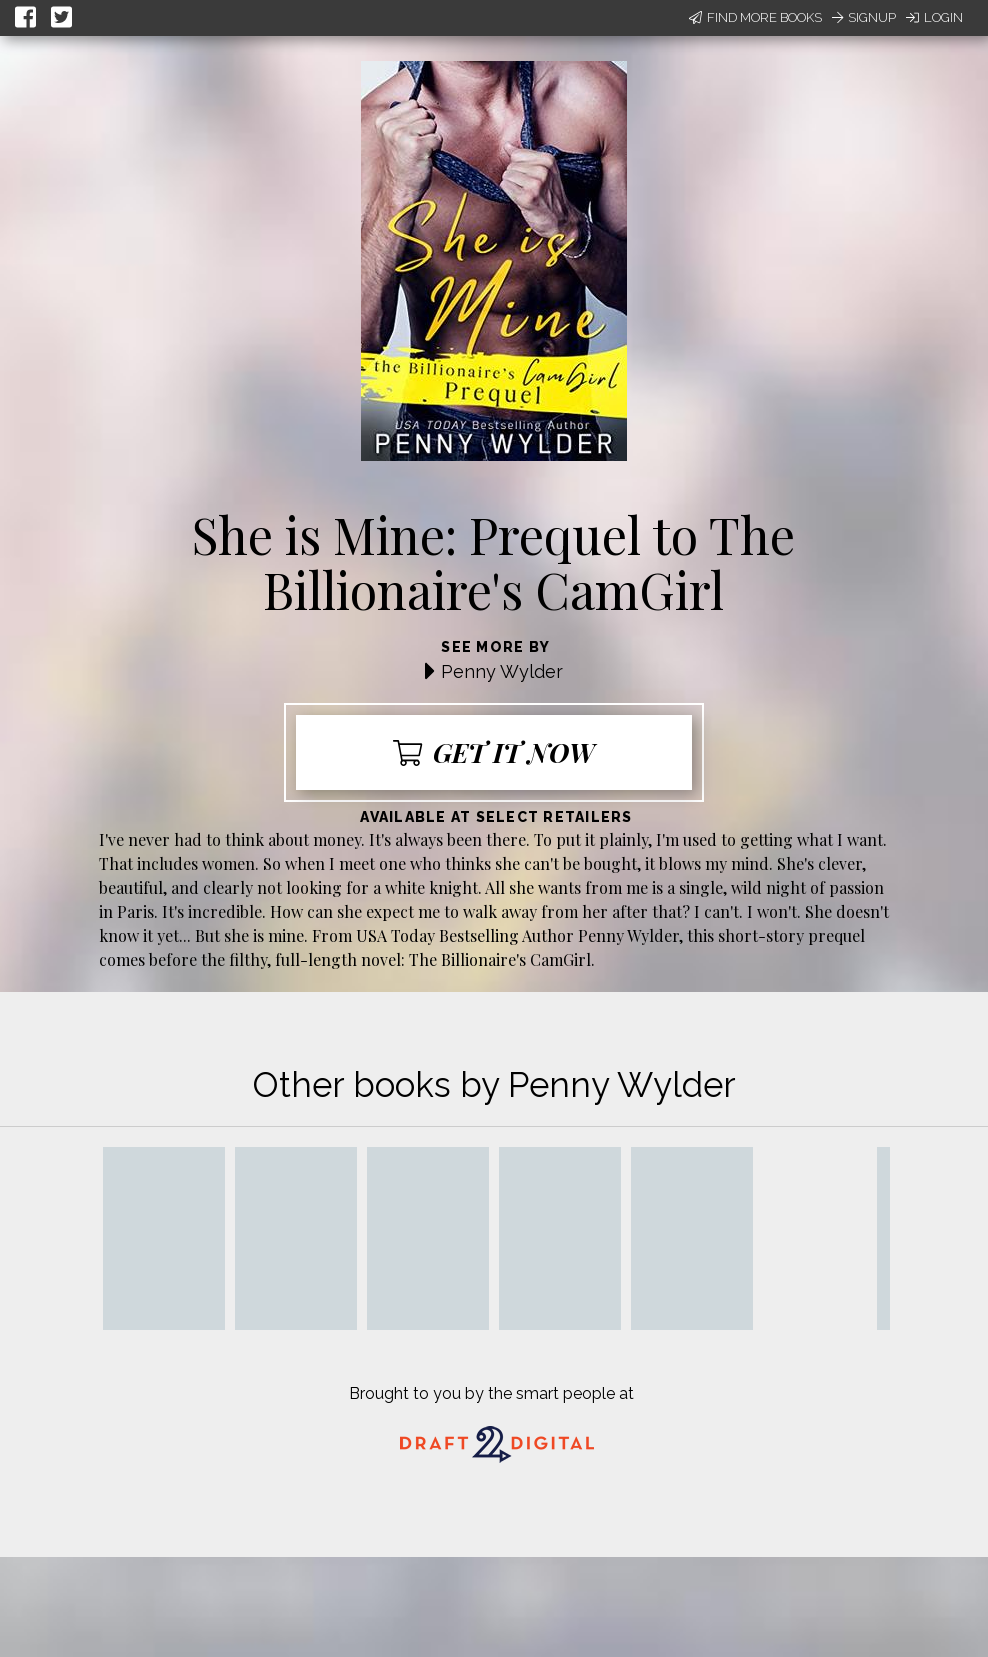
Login (934, 17)
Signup (864, 17)
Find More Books (755, 17)
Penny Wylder (502, 671)
